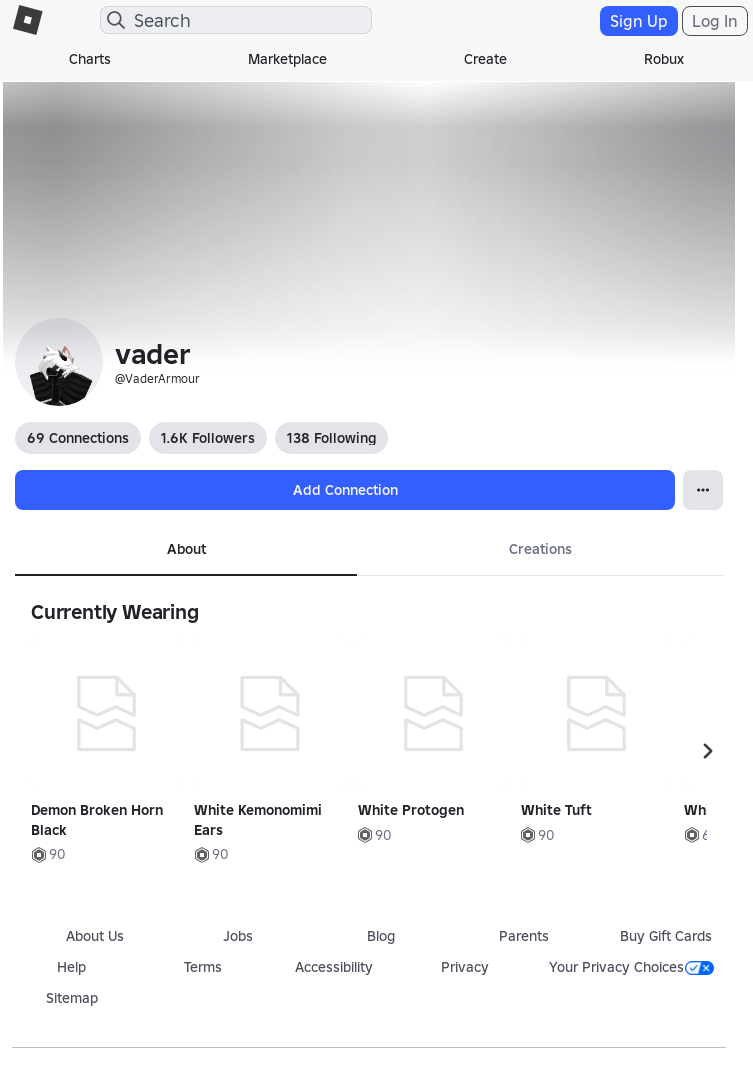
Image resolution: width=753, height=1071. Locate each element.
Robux (664, 59)
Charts (90, 59)
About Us (95, 936)
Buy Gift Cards (666, 936)
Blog (381, 936)
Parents (524, 936)
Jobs (238, 936)
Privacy (465, 967)
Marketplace (287, 59)
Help (71, 967)
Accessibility (334, 967)
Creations (540, 549)
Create (485, 59)
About (186, 549)
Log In (715, 21)
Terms (203, 967)
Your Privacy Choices (631, 967)
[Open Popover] (703, 490)
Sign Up (639, 21)
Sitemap (72, 998)
